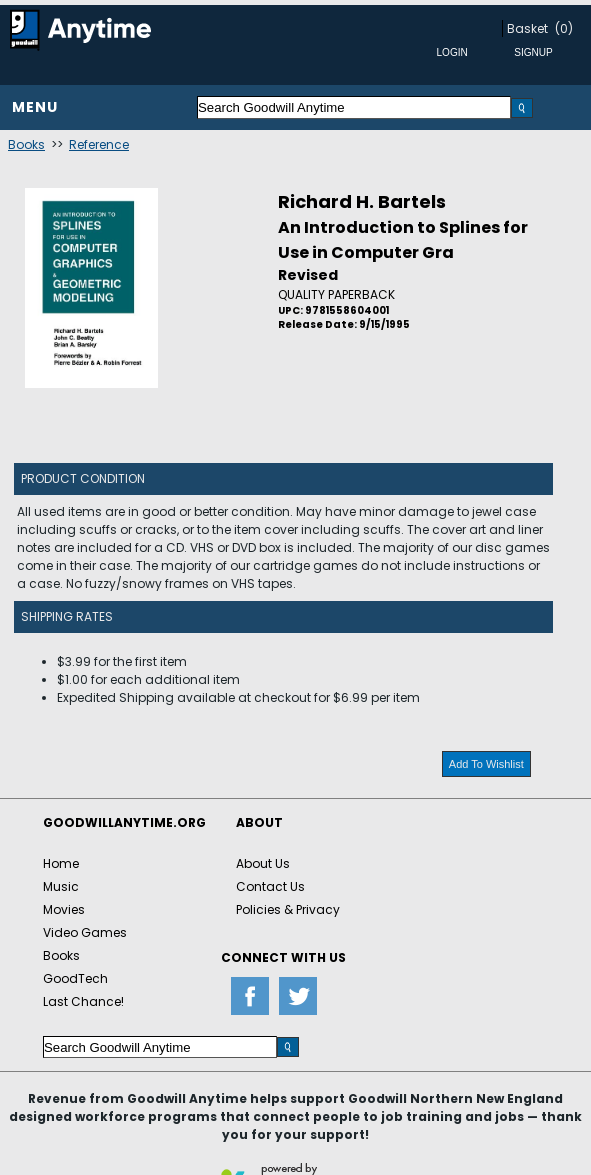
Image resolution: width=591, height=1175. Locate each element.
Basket (527, 28)
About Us (263, 863)
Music (61, 886)
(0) (564, 28)
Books (26, 144)
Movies (64, 909)
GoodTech (75, 978)
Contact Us (270, 886)
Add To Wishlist (486, 764)
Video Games (85, 932)
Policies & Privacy (288, 909)
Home (61, 863)
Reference (99, 144)
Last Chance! (83, 1001)
